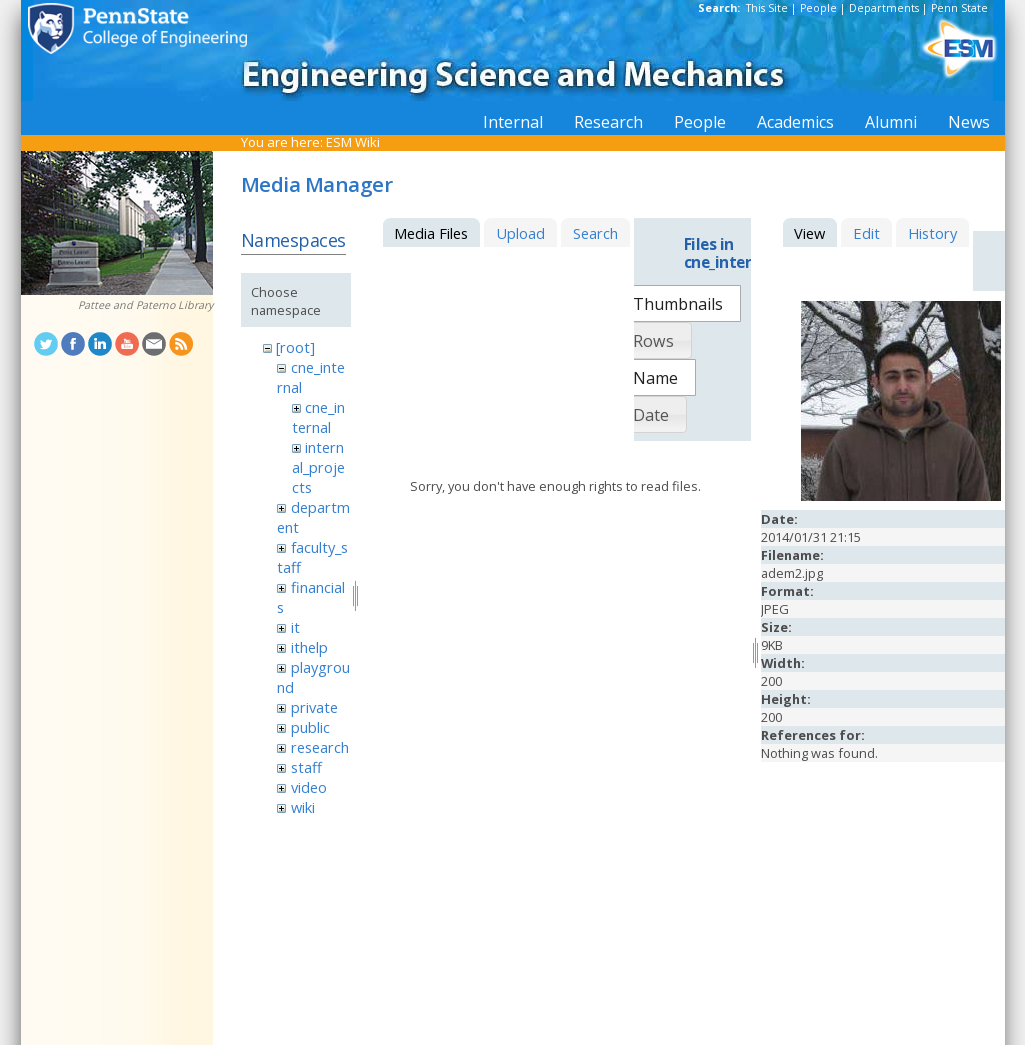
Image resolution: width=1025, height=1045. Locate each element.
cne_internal (318, 417)
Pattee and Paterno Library (145, 305)
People (818, 8)
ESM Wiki (353, 142)
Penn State (959, 8)
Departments (884, 8)
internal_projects (318, 467)
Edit (866, 233)
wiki (303, 807)
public (310, 727)
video (309, 787)
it (295, 627)
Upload (520, 233)
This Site (767, 8)
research (320, 747)
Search (595, 233)
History (932, 233)
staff (306, 767)
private (314, 707)
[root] (295, 347)
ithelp (309, 647)
